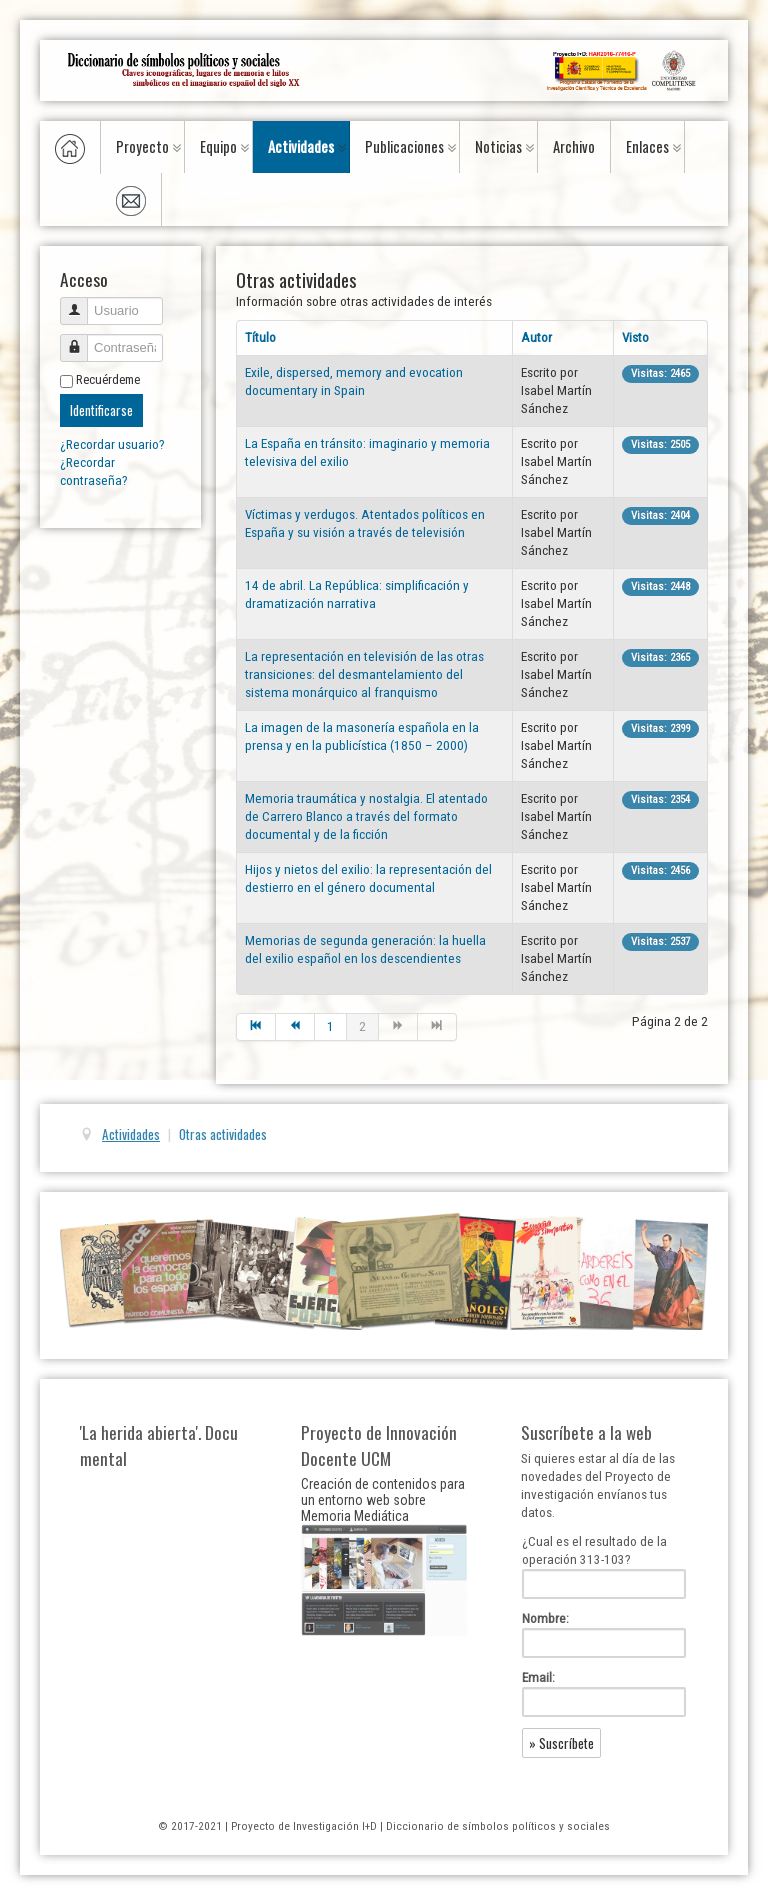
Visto (635, 337)
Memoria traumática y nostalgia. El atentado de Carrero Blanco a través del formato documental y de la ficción (366, 816)
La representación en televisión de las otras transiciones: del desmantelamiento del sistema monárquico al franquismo (364, 674)
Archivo (574, 146)
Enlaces (647, 146)
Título (260, 337)
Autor (536, 337)
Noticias (498, 146)
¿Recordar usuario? (112, 444)
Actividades (301, 146)
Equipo (218, 146)
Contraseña (81, 339)
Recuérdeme (108, 379)
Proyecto (142, 146)
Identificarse (101, 410)
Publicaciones (404, 146)
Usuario (81, 302)
